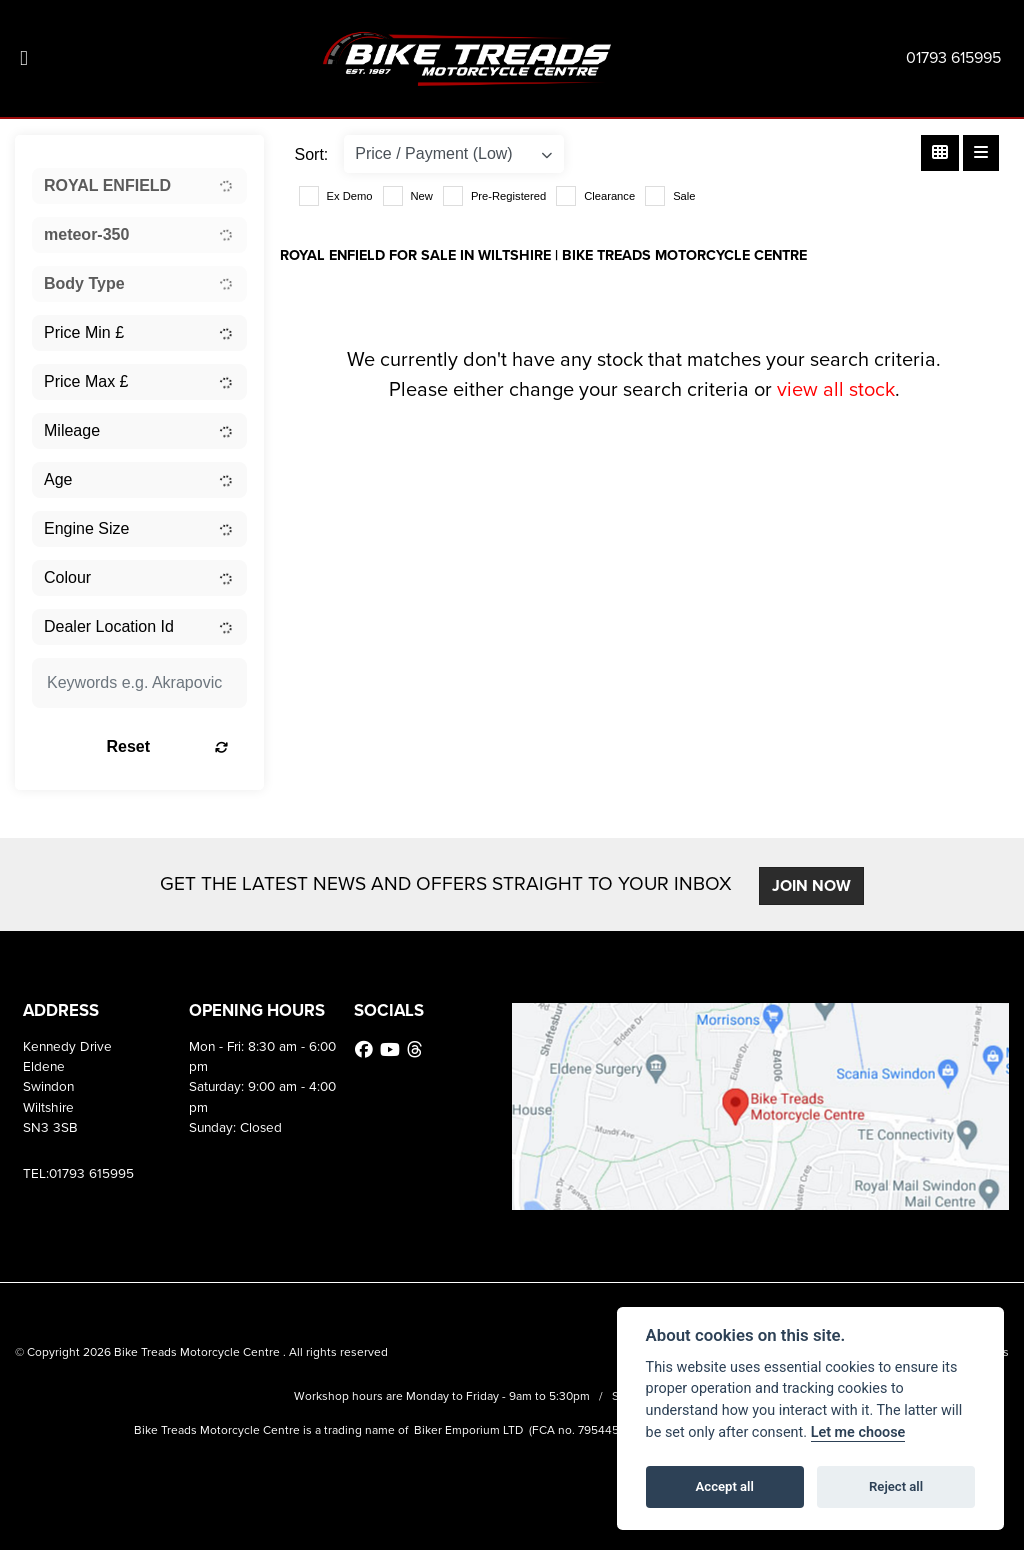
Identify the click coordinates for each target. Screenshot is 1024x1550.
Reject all (896, 1486)
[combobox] (139, 186)
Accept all (725, 1486)
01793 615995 (953, 57)
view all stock (836, 389)
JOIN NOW (812, 885)
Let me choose (858, 1432)
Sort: (312, 154)
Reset (169, 746)
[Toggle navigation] (24, 58)
